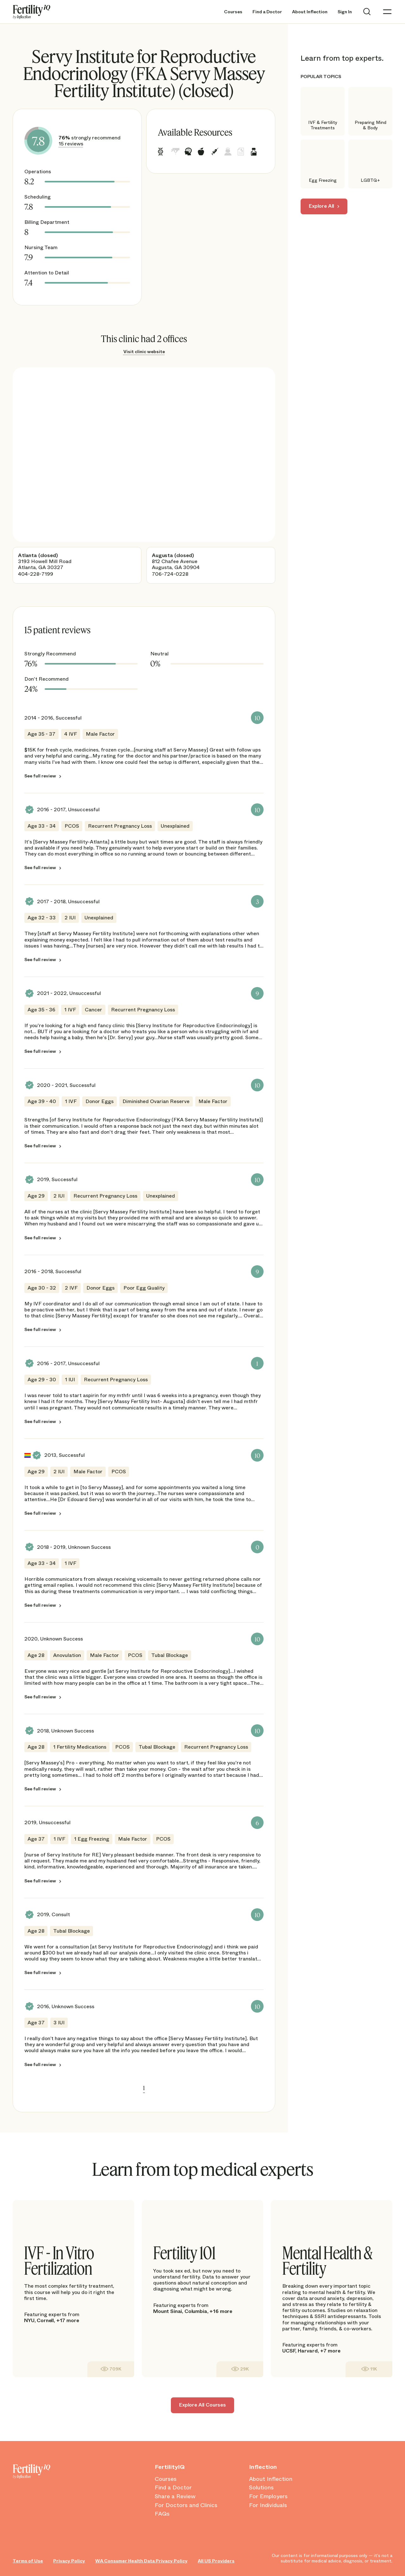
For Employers (268, 2496)
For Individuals (268, 2505)
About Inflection (309, 12)
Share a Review (175, 2496)
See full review (40, 776)
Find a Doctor (267, 12)
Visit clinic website (144, 351)
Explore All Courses (202, 2404)
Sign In (345, 12)
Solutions (261, 2487)
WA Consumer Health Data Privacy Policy (141, 2561)
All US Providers (216, 2561)
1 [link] (144, 2087)
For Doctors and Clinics (186, 2505)
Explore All (321, 206)
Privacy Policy (69, 2561)
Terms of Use (28, 2561)
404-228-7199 (35, 574)
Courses (233, 12)
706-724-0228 (170, 574)
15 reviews (71, 144)
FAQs (162, 2514)
